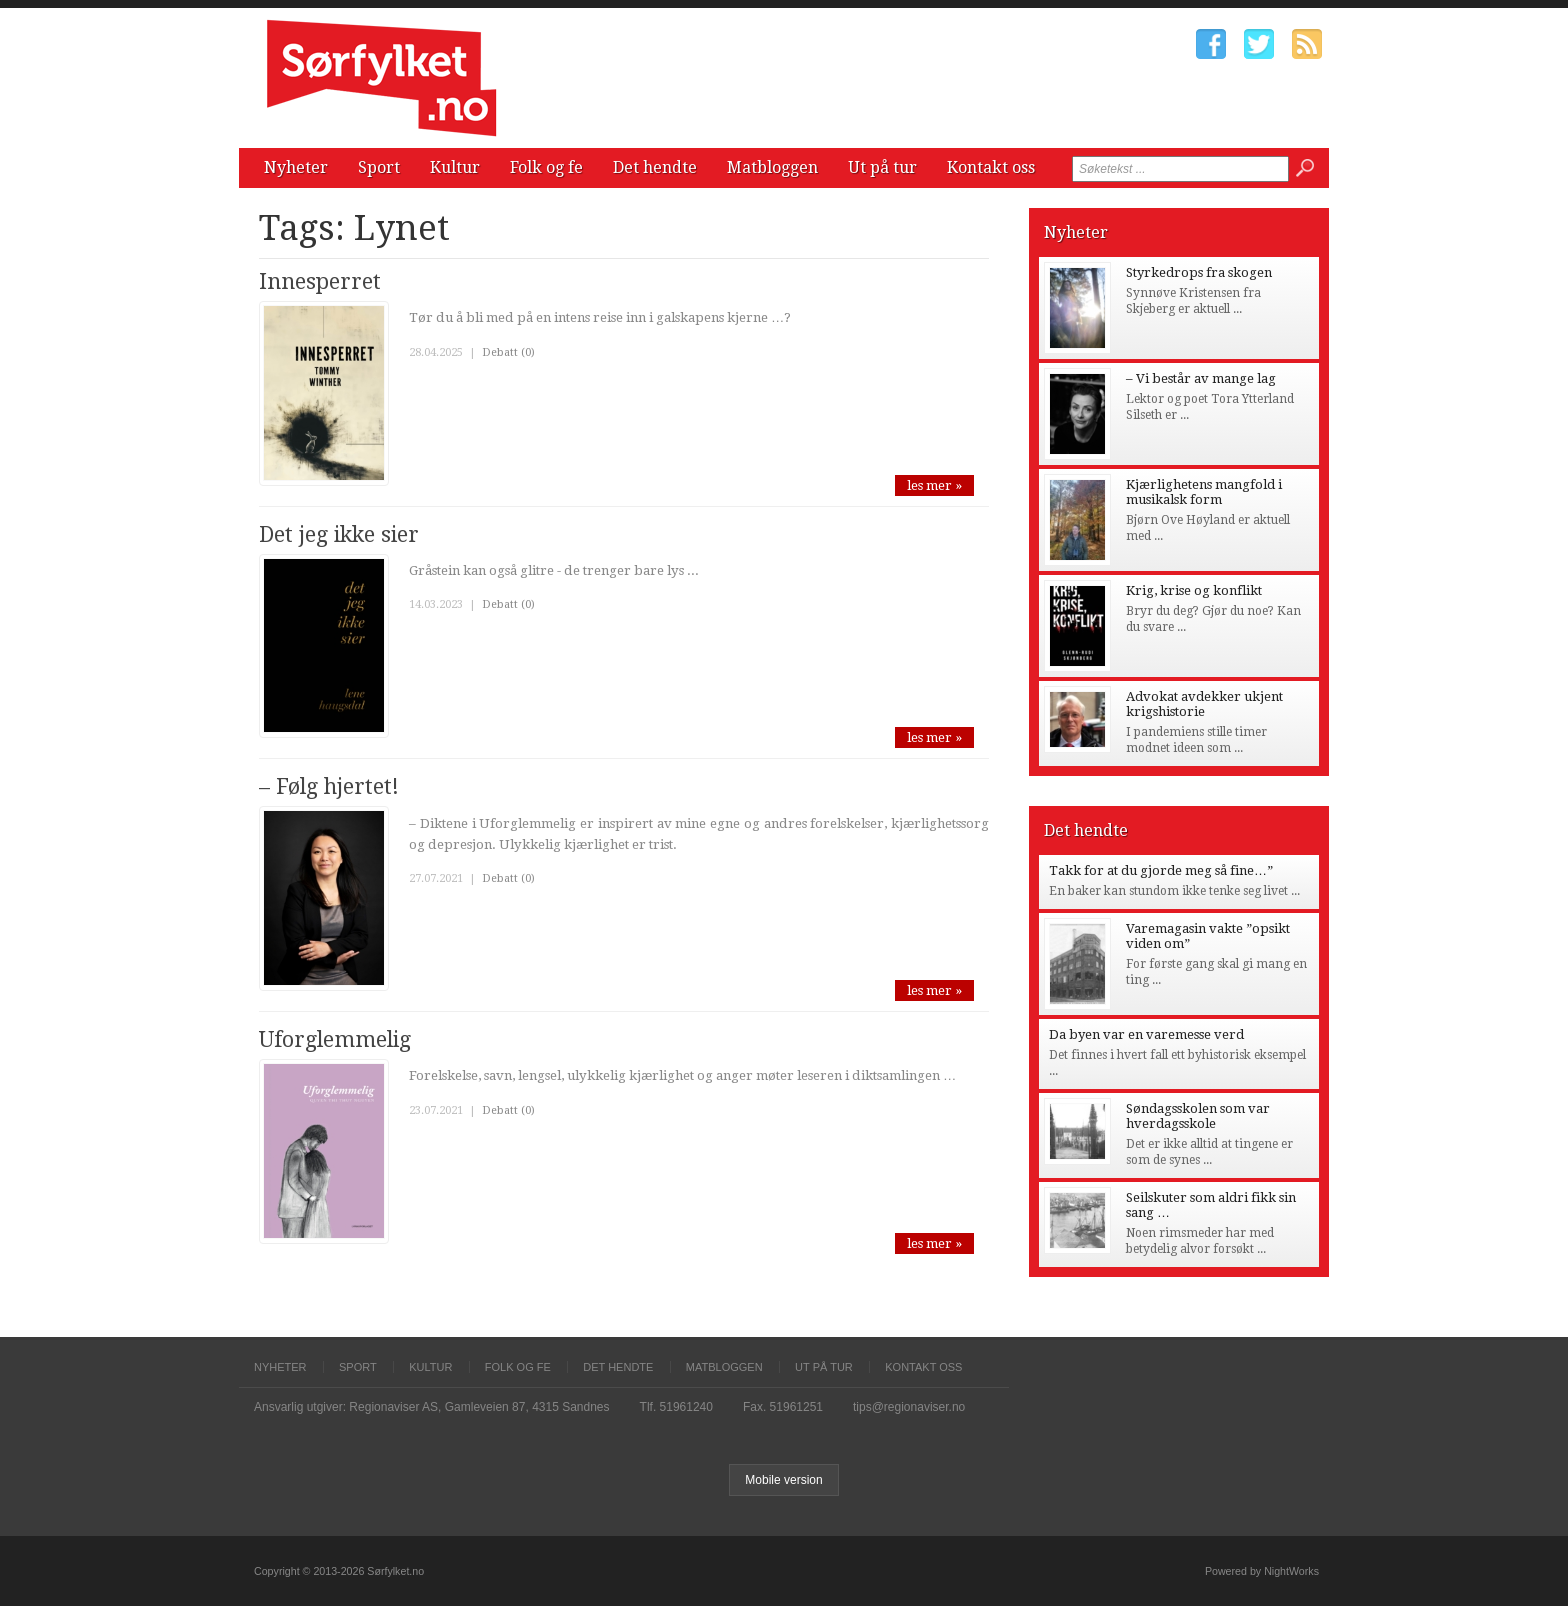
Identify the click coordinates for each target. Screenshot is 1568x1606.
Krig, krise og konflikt (1194, 590)
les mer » (934, 485)
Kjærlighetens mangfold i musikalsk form (1204, 492)
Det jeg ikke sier (339, 534)
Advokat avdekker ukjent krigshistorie (1204, 704)
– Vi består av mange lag (1201, 378)
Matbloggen (772, 167)
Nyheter (296, 167)
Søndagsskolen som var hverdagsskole (1198, 1116)
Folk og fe (546, 167)
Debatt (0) (508, 352)
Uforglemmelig (335, 1039)
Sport (379, 167)
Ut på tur (882, 167)
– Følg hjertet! (329, 786)
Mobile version (783, 1480)
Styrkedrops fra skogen (1199, 272)
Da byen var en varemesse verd (1146, 1034)
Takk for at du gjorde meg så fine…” (1161, 870)
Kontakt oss (991, 167)
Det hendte (655, 167)
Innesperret (320, 281)
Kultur (455, 167)
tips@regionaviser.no (909, 1407)
